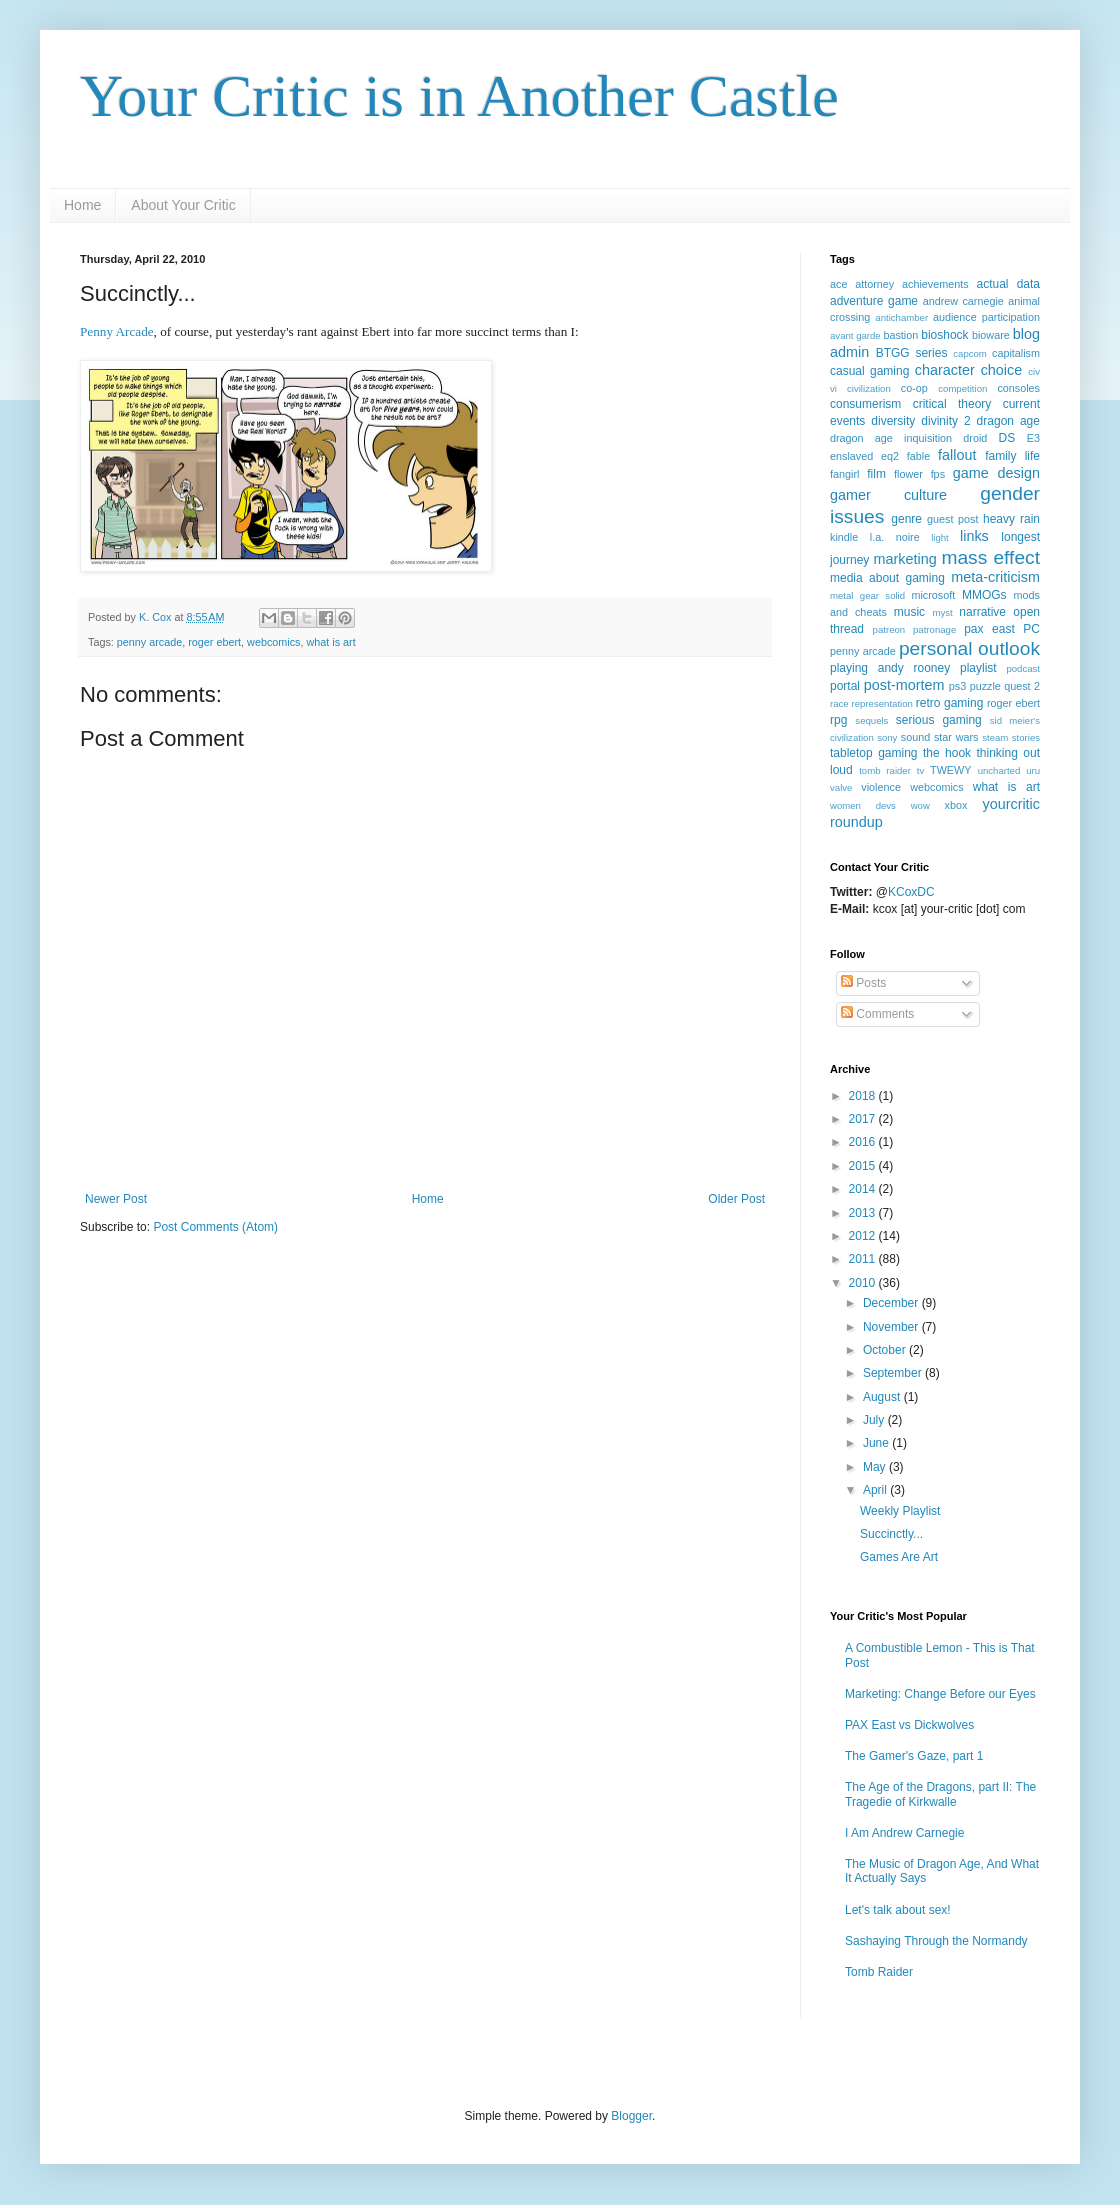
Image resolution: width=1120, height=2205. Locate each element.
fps (938, 474)
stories (1026, 737)
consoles (1018, 388)
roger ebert (214, 642)
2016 (864, 1142)
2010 (864, 1283)
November (892, 1327)
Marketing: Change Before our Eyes (940, 1694)
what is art (330, 642)
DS (1007, 438)
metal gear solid (867, 595)
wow (920, 805)
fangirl (844, 474)
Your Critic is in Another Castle (459, 96)
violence (881, 787)
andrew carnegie (963, 301)
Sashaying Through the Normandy (936, 1941)
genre (906, 519)
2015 (864, 1166)
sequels (871, 720)
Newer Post (116, 1199)
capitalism (1016, 353)
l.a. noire (895, 537)
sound (915, 737)
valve (841, 787)
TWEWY (950, 770)
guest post (952, 519)
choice (1002, 370)
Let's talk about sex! (898, 1910)
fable (918, 456)
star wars (956, 737)
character (945, 370)
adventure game (874, 301)
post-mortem (904, 685)
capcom (970, 353)
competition (962, 388)
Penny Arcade (117, 331)
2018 (864, 1096)
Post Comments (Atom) (215, 1227)
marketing (904, 559)
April (876, 1490)
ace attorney (862, 284)
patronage (934, 629)
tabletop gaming (874, 753)
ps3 (957, 686)
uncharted (999, 770)
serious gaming (939, 720)
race (839, 703)
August (883, 1397)
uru (1033, 770)
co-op (914, 388)
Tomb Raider (879, 1972)
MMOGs (984, 595)
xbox (956, 805)
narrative (982, 612)
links (974, 536)
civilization (869, 388)
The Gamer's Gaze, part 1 (914, 1756)
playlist (978, 668)
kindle (844, 537)
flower (908, 474)
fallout (957, 455)
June (877, 1443)
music (909, 612)
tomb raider (885, 770)
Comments (877, 1014)
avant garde (855, 335)
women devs (863, 805)
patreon (889, 629)
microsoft (933, 595)
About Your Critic (183, 205)
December (892, 1303)
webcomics (273, 642)
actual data (1008, 284)
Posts (863, 983)
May (876, 1467)
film (876, 474)
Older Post (736, 1199)
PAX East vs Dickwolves (909, 1725)
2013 (864, 1213)
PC (1031, 629)
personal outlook (969, 648)
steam (995, 737)
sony (887, 737)
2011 (864, 1259)
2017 (864, 1119)
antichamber (901, 317)
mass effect (990, 557)
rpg (838, 720)
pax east (989, 629)
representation (882, 703)
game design (996, 473)
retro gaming (950, 703)
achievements (935, 284)
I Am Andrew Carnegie (904, 1833)
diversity (893, 421)
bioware (991, 335)
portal (845, 686)
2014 (864, 1189)
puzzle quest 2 (1005, 686)
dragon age (1008, 421)
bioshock (944, 335)
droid (975, 438)
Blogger (631, 2116)
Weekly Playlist (900, 1511)
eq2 (890, 456)
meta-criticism (995, 577)
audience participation (986, 317)
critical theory (952, 404)
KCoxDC (911, 892)
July (875, 1420)
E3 (1033, 438)
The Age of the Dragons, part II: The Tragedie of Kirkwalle (940, 1794)
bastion (900, 335)
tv (920, 770)
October (886, 1350)
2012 (864, 1236)
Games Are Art (899, 1557)
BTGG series (912, 353)
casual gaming (869, 371)
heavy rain (1011, 519)
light (940, 537)
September (894, 1373)
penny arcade (149, 642)
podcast (1023, 668)
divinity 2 (945, 421)
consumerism (865, 404)
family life (1012, 456)
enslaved (851, 456)
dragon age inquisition (891, 438)
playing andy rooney (890, 668)
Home (82, 205)
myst (942, 612)
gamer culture (888, 495)
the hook (947, 753)
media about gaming (887, 578)
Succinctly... (891, 1534)
